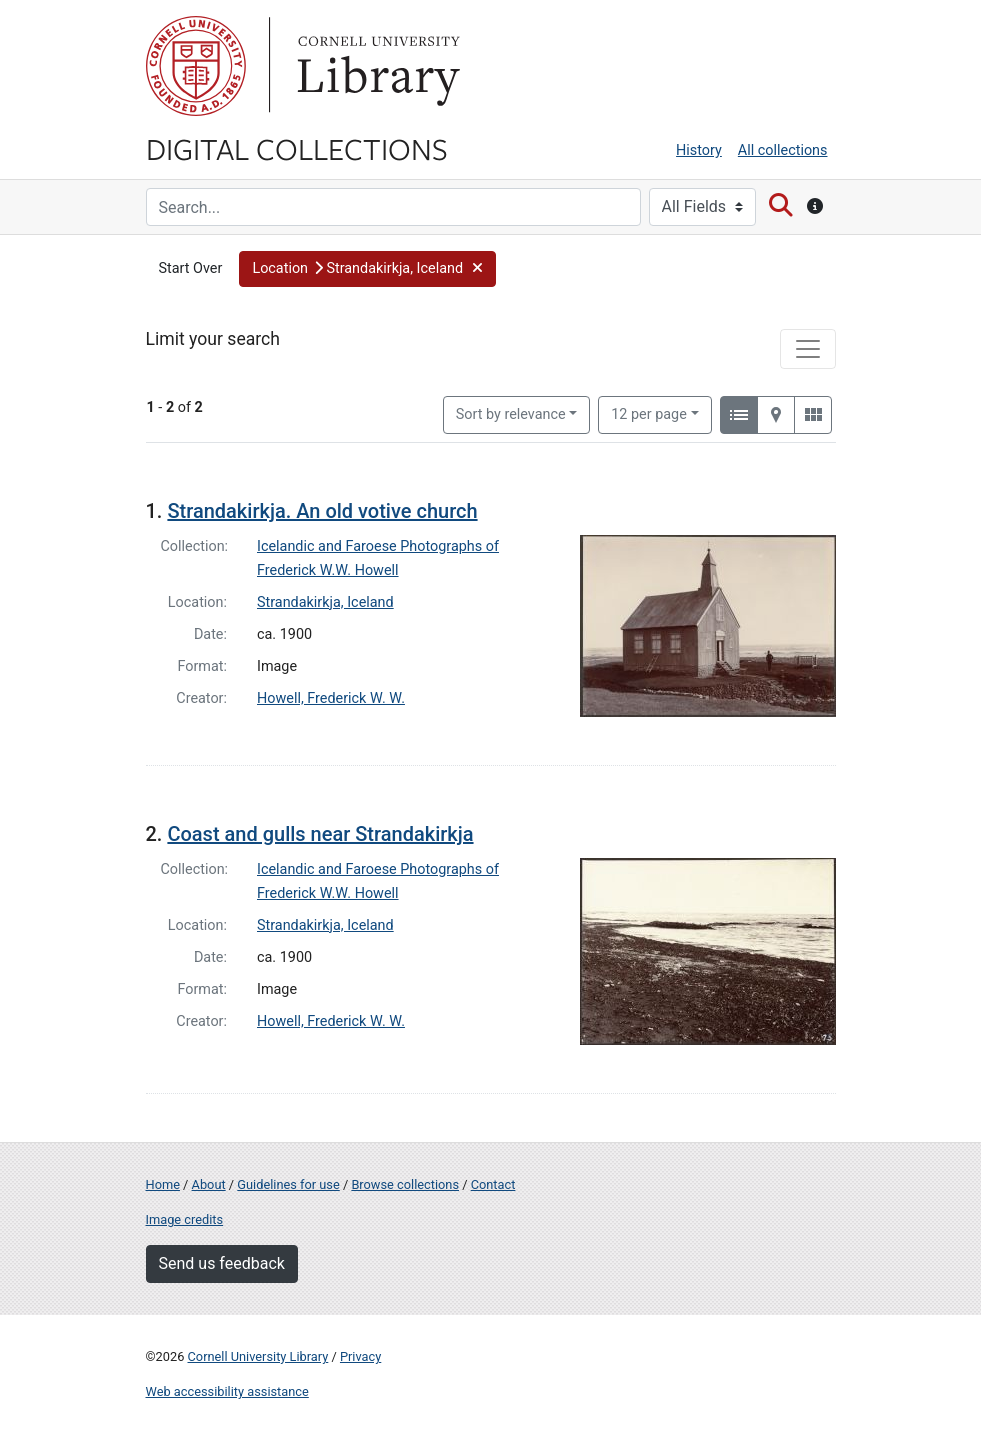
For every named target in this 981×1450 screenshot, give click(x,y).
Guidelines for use (288, 1184)
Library (376, 66)
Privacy (360, 1356)
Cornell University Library (258, 1356)
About (209, 1184)
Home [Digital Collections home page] (163, 1184)
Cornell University (196, 66)
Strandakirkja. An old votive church (322, 511)
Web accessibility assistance (227, 1391)
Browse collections (405, 1184)
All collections (783, 150)
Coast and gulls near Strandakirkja (320, 834)
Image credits (185, 1219)
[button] (367, 269)
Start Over (191, 268)
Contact (493, 1184)
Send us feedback (222, 1263)
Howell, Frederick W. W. (331, 698)
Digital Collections (297, 148)
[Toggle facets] (808, 349)
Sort (511, 414)
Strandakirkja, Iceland (325, 602)
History (699, 150)
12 (649, 413)
